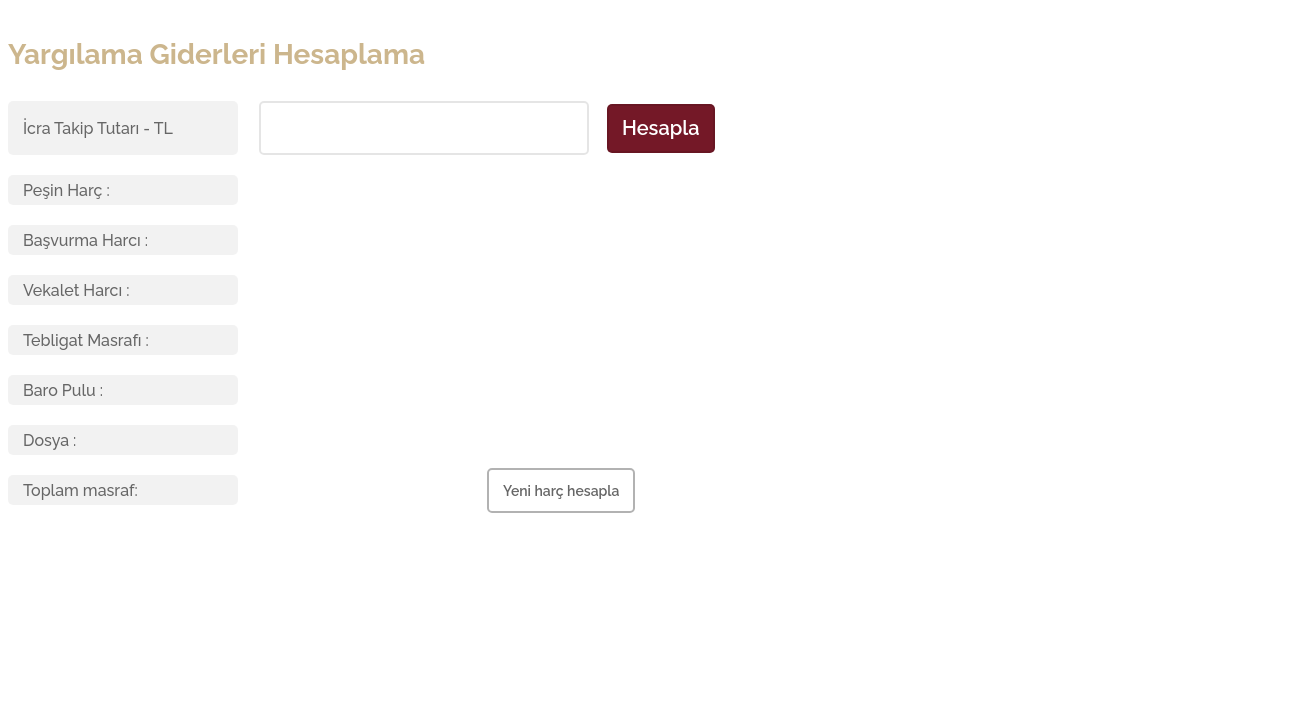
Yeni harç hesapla (561, 491)
